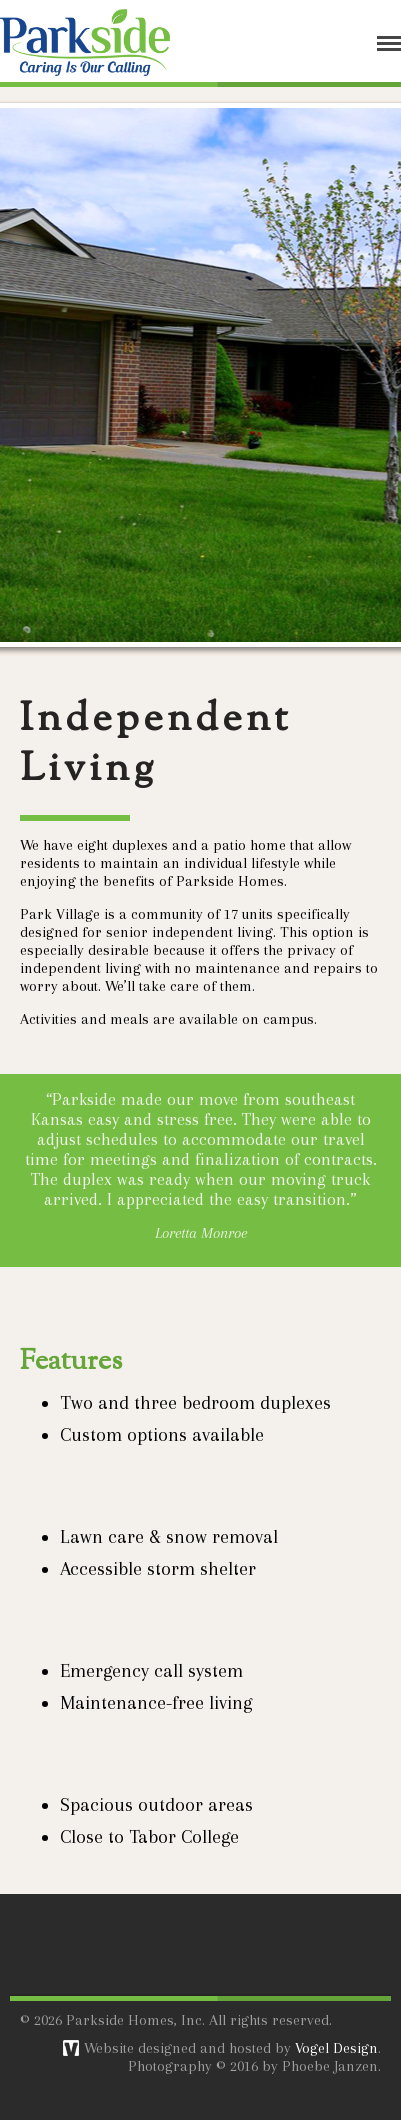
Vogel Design (336, 2048)
